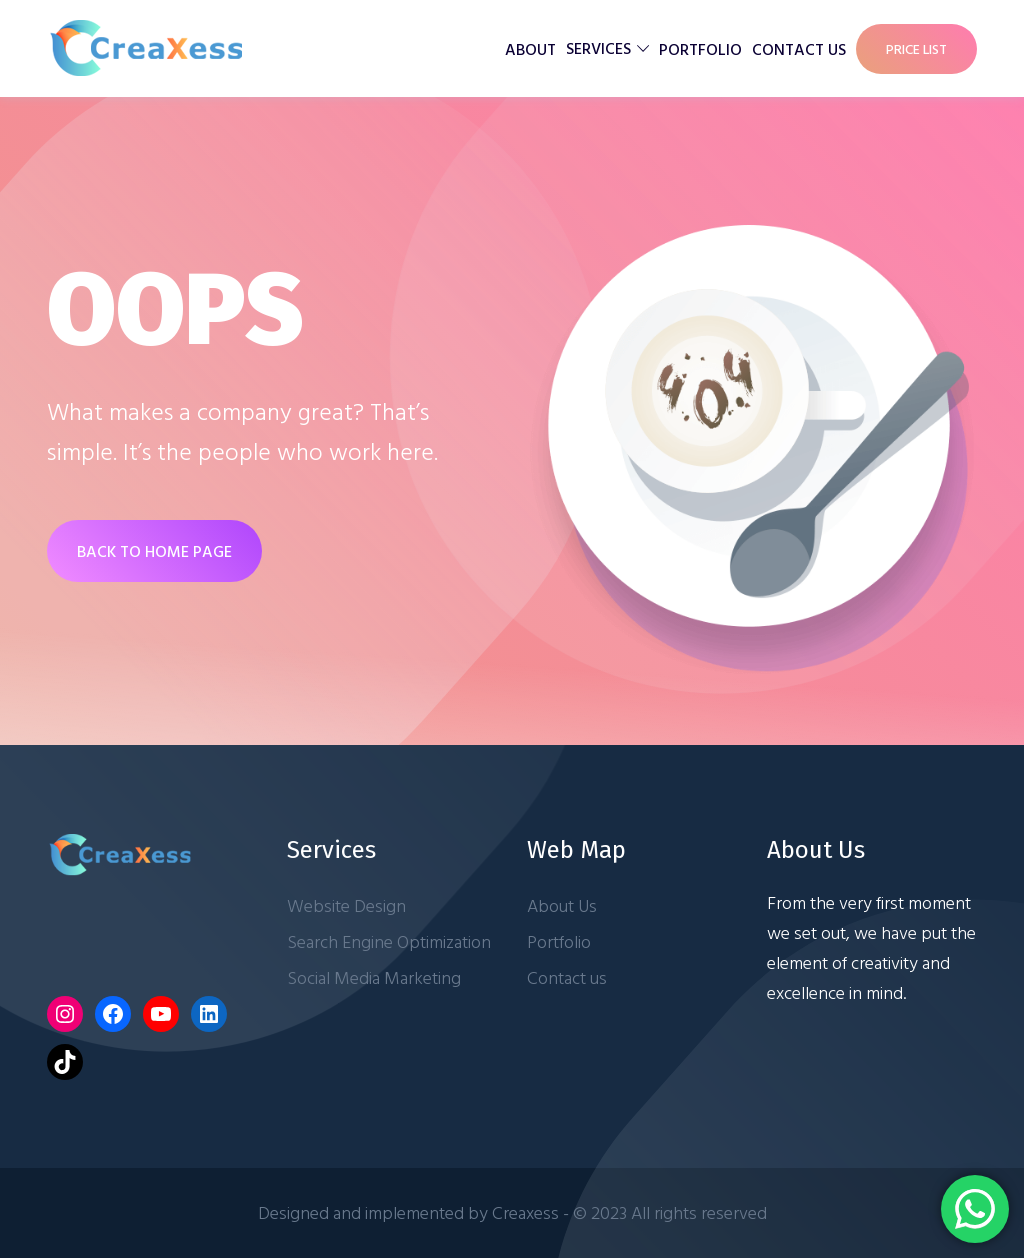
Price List (916, 48)
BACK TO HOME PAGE (154, 551)
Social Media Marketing (374, 977)
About (530, 49)
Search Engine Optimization (389, 941)
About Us (562, 905)
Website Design (346, 905)
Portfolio (700, 49)
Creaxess (525, 1212)
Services (598, 48)
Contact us (799, 49)
